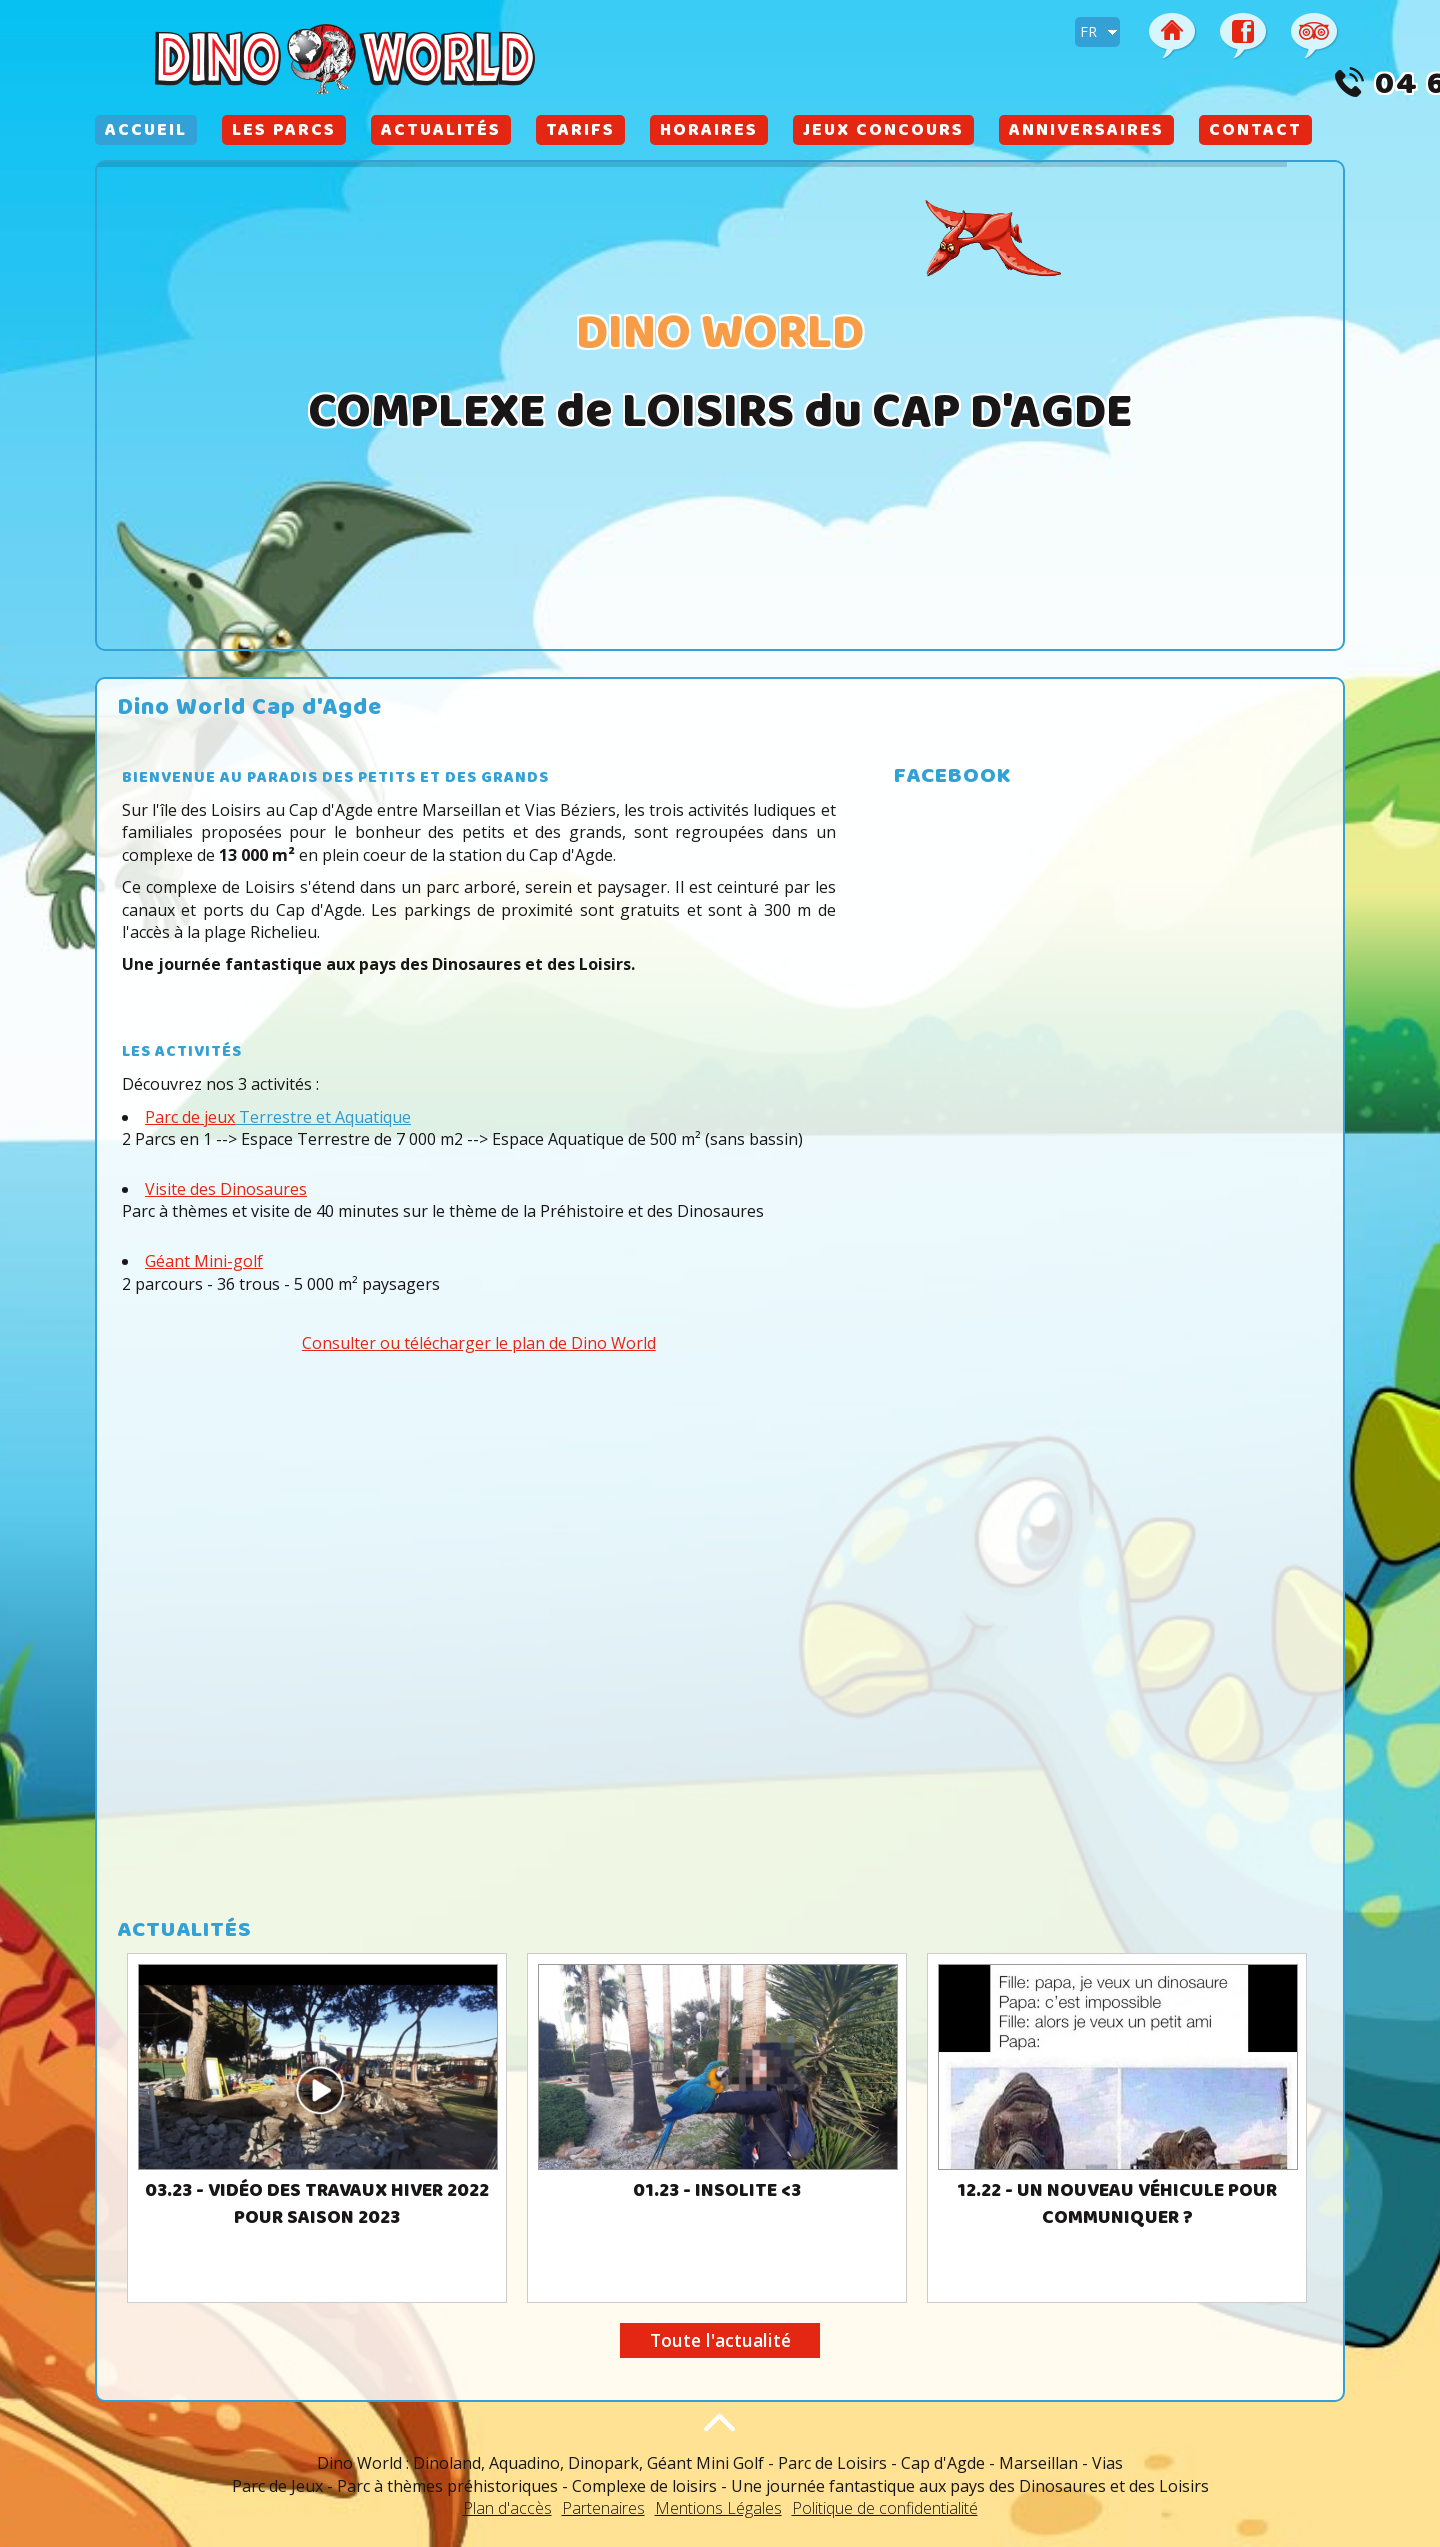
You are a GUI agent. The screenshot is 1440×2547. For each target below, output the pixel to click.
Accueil (146, 132)
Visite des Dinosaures (226, 1189)
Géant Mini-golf (204, 1261)
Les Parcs (284, 132)
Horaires (709, 132)
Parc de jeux (190, 1117)
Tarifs (580, 132)
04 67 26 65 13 (1223, 87)
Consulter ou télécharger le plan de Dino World (479, 1343)
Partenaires (603, 2508)
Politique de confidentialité (885, 2508)
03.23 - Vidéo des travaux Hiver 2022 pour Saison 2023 (317, 2206)
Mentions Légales (718, 2508)
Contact (1255, 132)
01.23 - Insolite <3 (717, 2192)
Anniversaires (1086, 132)
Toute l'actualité (720, 2340)
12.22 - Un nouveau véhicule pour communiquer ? (1117, 2206)
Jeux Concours (883, 132)
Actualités (441, 132)
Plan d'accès (507, 2508)
